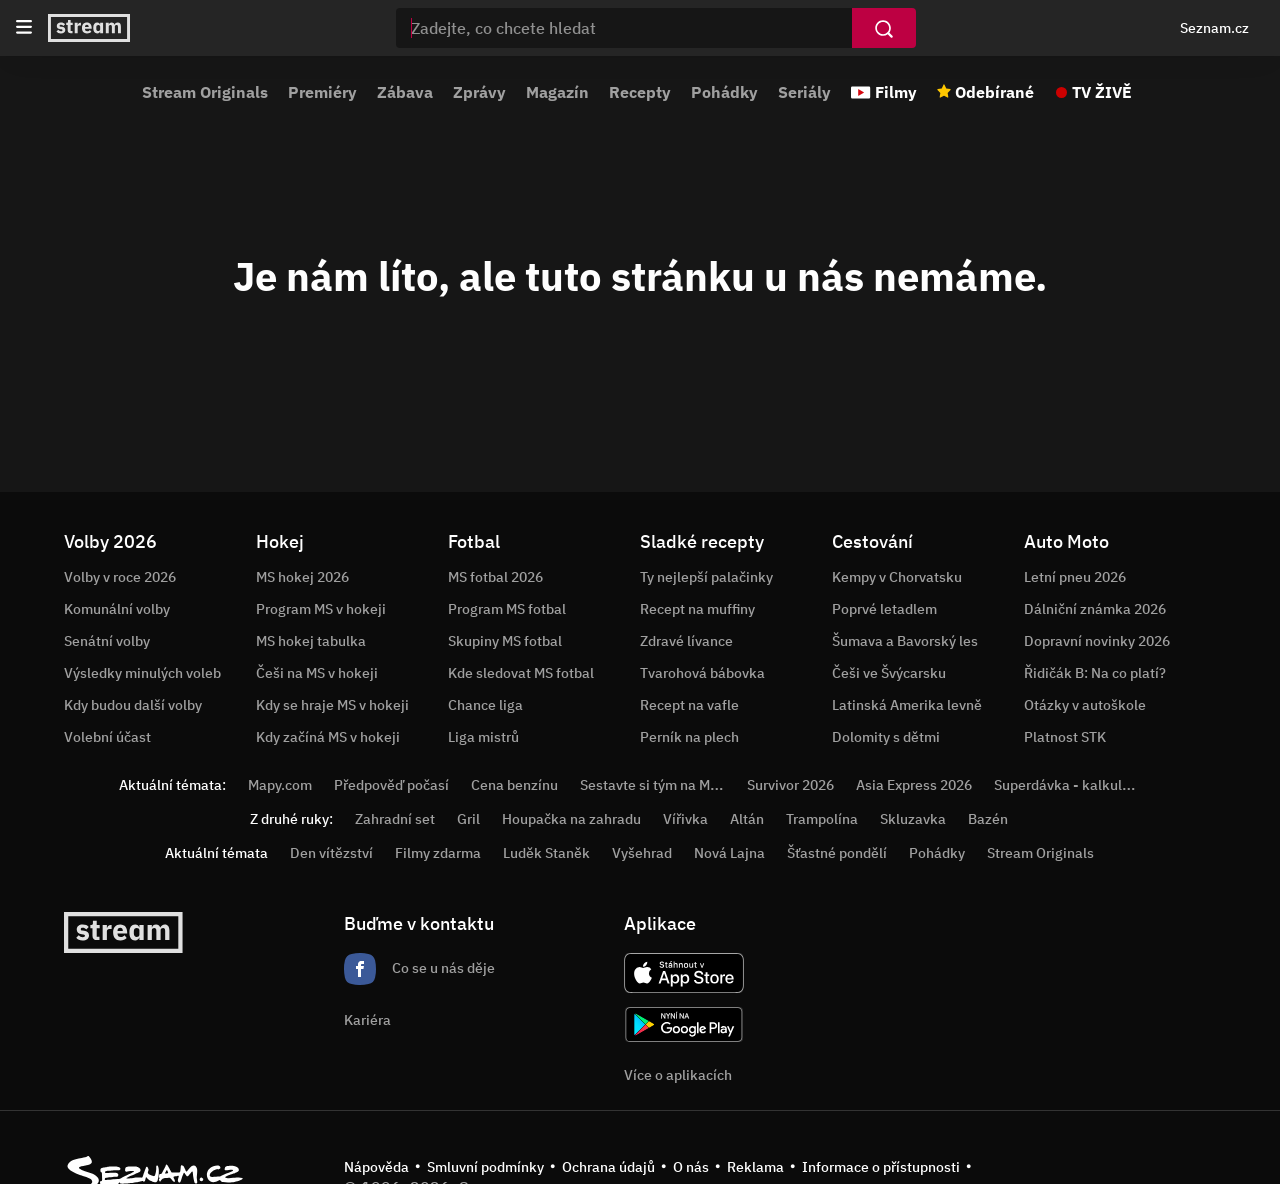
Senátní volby (107, 641)
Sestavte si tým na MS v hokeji (675, 785)
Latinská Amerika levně (907, 705)
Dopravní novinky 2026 (1097, 641)
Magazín (557, 92)
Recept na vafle (689, 705)
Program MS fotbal (507, 609)
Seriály (804, 92)
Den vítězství (331, 853)
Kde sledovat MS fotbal (521, 673)
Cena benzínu (514, 785)
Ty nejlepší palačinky (706, 577)
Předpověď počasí (391, 785)
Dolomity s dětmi (886, 737)
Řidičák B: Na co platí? (1095, 673)
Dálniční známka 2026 (1095, 609)
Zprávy (479, 92)
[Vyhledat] (884, 28)
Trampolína (822, 819)
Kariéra (367, 1020)
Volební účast (107, 737)
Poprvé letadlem (884, 609)
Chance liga (485, 705)
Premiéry (322, 92)
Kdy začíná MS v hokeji (328, 737)
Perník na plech (689, 737)
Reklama (755, 1167)
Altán (747, 819)
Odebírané (994, 92)
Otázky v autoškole (1085, 705)
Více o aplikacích (678, 1075)
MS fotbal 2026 (495, 577)
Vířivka (685, 819)
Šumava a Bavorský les (905, 641)
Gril (468, 819)
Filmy (896, 92)
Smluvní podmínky (485, 1167)
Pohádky (724, 92)
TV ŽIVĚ (1102, 92)
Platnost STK (1065, 737)
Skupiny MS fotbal (505, 641)
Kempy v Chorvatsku (897, 577)
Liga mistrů (483, 737)
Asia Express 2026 (914, 785)
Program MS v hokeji (321, 609)
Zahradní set (395, 819)
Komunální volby (117, 609)
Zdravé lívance (686, 641)
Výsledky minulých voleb (142, 673)
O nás (691, 1167)
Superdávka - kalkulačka (1073, 785)
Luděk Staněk (546, 853)
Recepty (640, 92)
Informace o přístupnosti (881, 1167)
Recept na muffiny (697, 609)
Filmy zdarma (438, 853)
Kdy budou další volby (133, 705)
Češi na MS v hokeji (317, 673)
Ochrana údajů (608, 1167)
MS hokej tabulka (311, 641)
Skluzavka (913, 819)
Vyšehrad (642, 853)
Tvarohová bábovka (702, 673)
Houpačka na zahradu (571, 819)
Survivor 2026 (790, 785)
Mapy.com (280, 785)
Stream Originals (205, 92)
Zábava (405, 92)
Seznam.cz (1214, 28)
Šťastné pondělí (837, 853)
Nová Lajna (729, 853)
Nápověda (376, 1167)
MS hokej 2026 (302, 577)
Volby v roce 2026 (120, 577)
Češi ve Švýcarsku (889, 673)
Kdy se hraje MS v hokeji (332, 705)
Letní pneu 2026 (1075, 577)
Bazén (988, 819)
